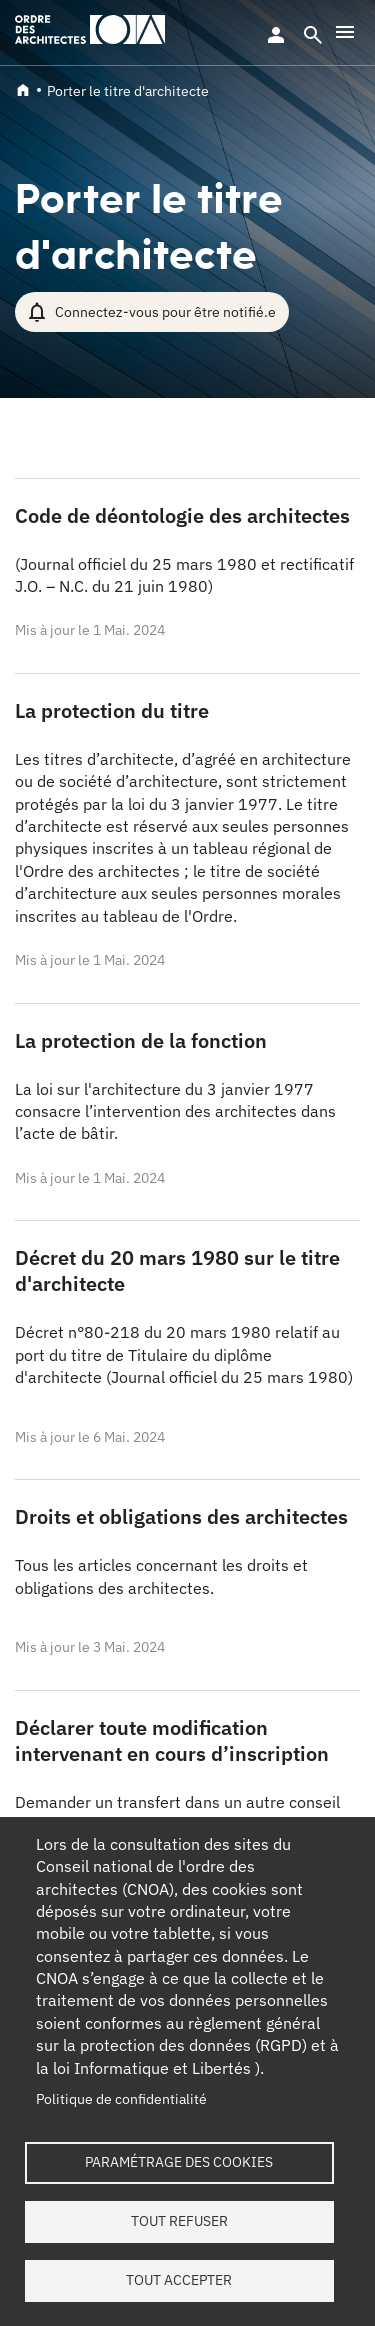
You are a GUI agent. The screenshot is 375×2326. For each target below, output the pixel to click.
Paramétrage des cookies (179, 2162)
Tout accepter (179, 2280)
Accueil (23, 90)
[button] (345, 32)
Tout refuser (179, 2221)
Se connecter (276, 35)
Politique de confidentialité (121, 2099)
